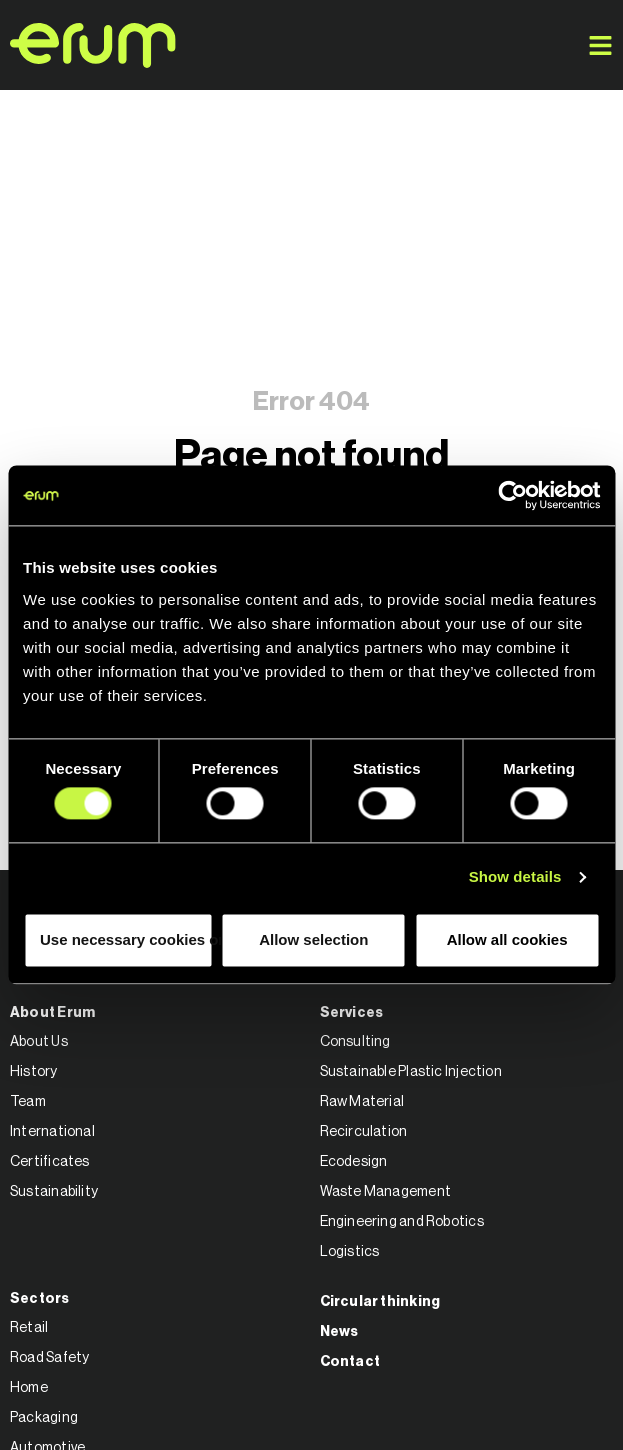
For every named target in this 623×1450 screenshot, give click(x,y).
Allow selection (313, 939)
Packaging (44, 1418)
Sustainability (54, 1192)
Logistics (350, 1252)
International (52, 1132)
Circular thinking (380, 1302)
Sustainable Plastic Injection (411, 1072)
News (339, 1332)
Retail (29, 1328)
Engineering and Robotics (402, 1222)
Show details (515, 877)
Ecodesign (354, 1162)
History (34, 1072)
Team (28, 1102)
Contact (350, 1362)
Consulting (355, 1042)
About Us (39, 1042)
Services (352, 1013)
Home (29, 1388)
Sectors (40, 1299)
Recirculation (364, 1132)
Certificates (50, 1162)
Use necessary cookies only (126, 939)
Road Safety (49, 1358)
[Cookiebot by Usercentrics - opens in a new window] (512, 495)
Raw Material (362, 1102)
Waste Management (386, 1192)
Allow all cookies (507, 939)
